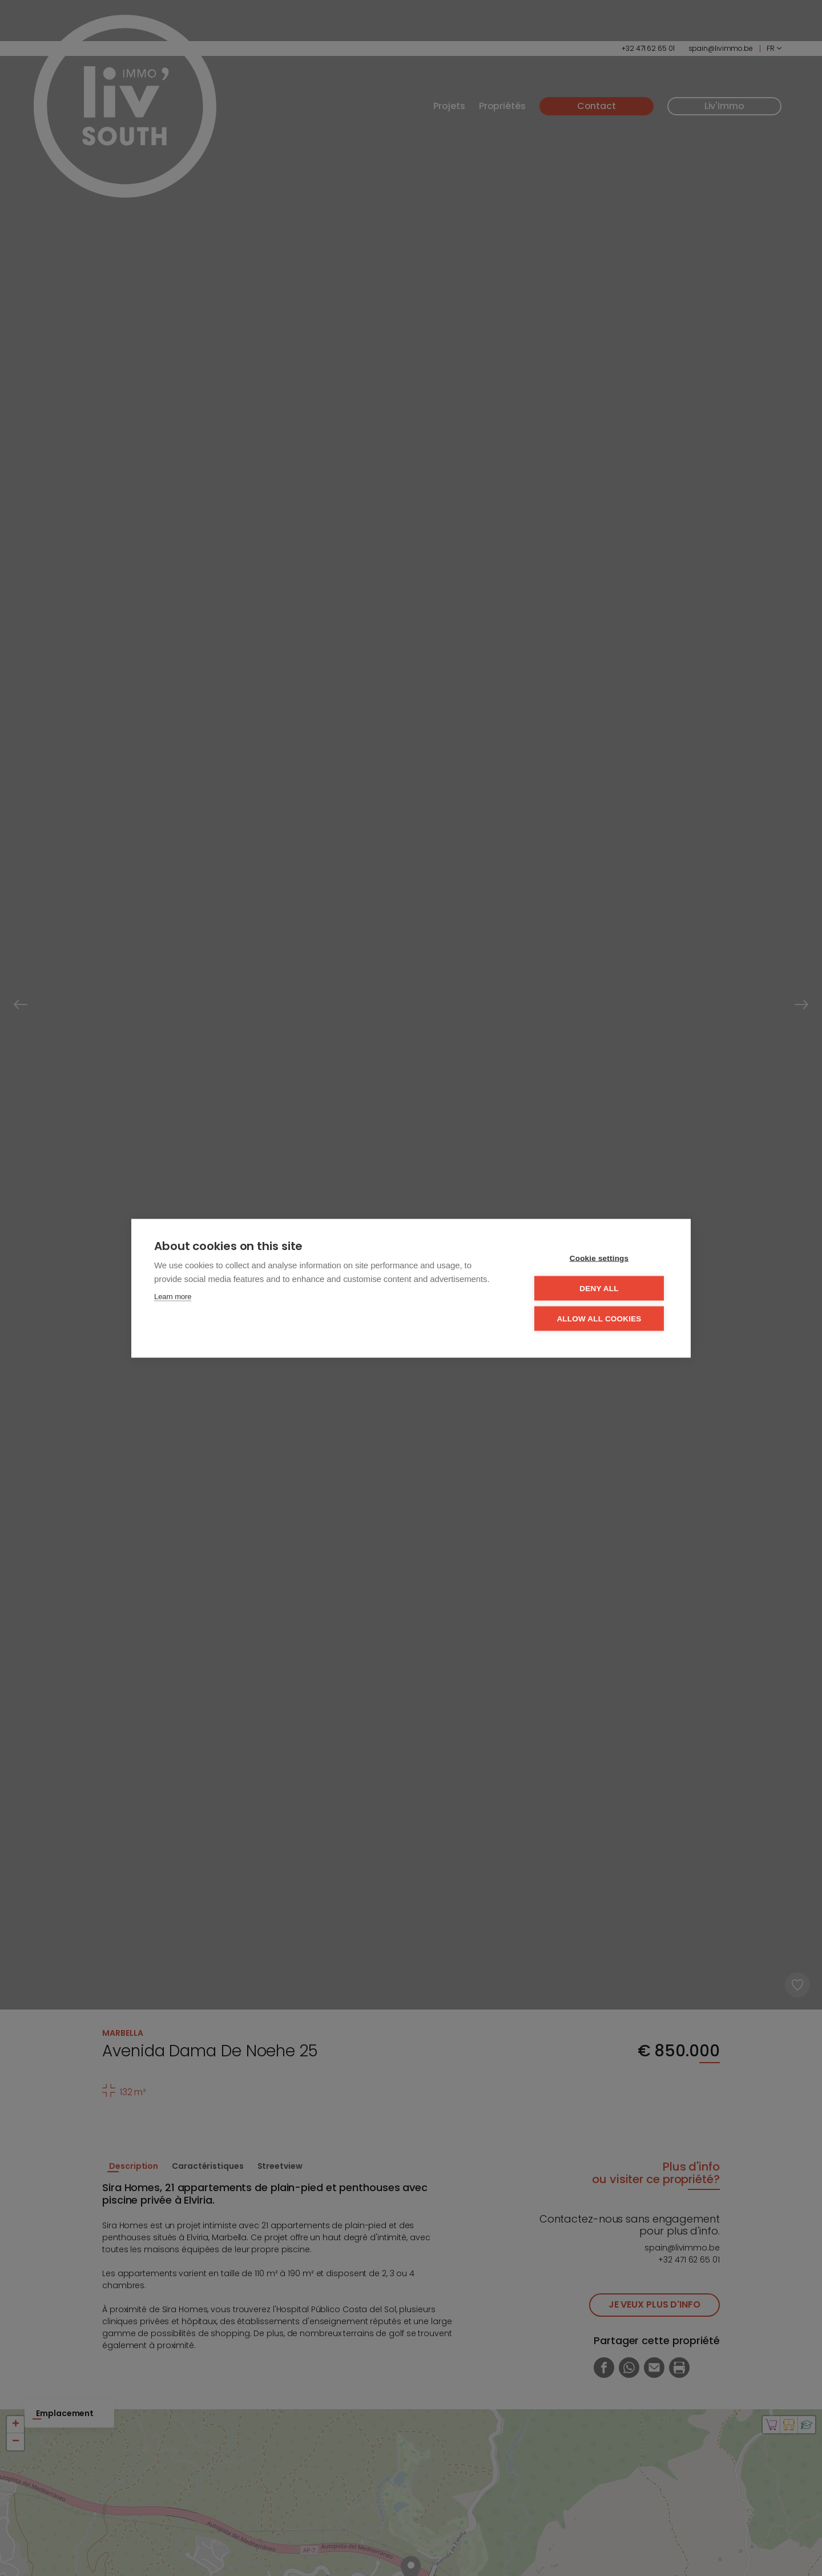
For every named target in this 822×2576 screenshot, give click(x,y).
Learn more (172, 1296)
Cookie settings (599, 1257)
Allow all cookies (599, 1318)
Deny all (598, 1288)
